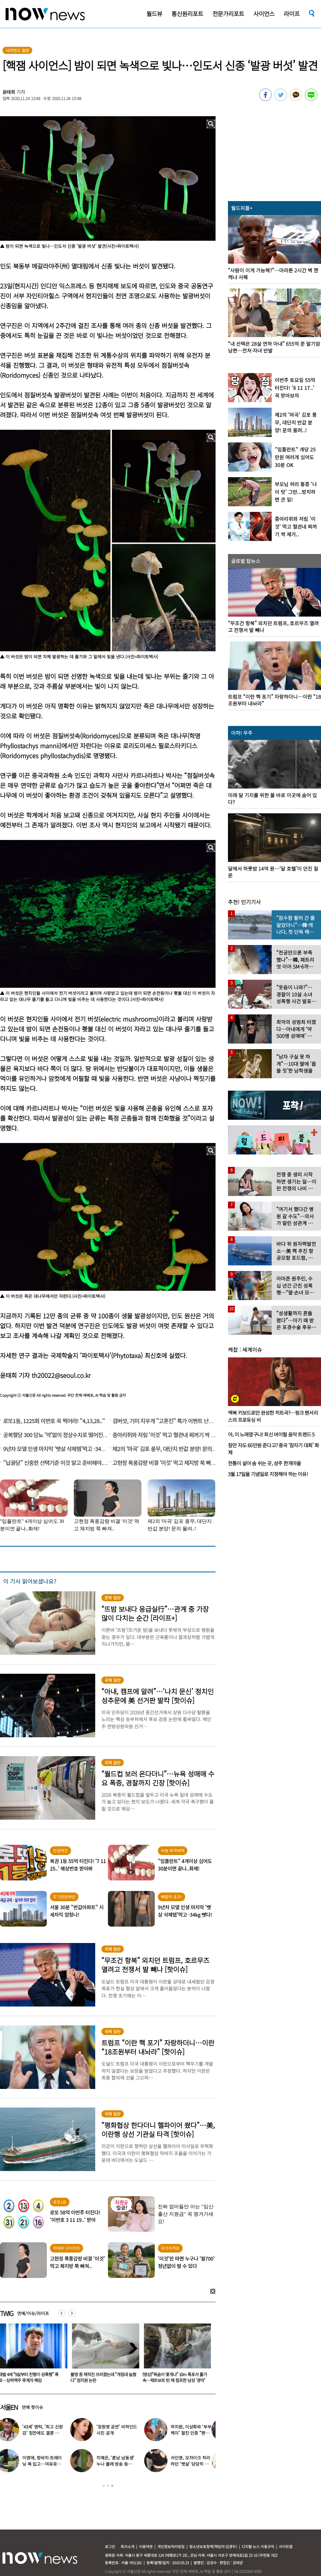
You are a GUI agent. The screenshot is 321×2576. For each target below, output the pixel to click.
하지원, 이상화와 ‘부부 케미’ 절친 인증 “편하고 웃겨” (195, 2433)
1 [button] (103, 2486)
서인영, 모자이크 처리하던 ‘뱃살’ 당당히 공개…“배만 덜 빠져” (194, 2464)
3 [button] (112, 2486)
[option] (103, 2355)
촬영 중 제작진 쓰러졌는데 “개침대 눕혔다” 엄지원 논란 (175, 2377)
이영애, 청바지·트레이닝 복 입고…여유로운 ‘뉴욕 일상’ (46, 2464)
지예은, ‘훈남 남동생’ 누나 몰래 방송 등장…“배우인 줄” (119, 2464)
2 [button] (108, 2486)
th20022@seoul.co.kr (61, 1375)
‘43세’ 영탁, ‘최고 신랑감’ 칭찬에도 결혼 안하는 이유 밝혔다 (46, 2433)
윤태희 (9, 92)
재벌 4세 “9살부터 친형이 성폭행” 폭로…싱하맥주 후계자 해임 (100, 2377)
